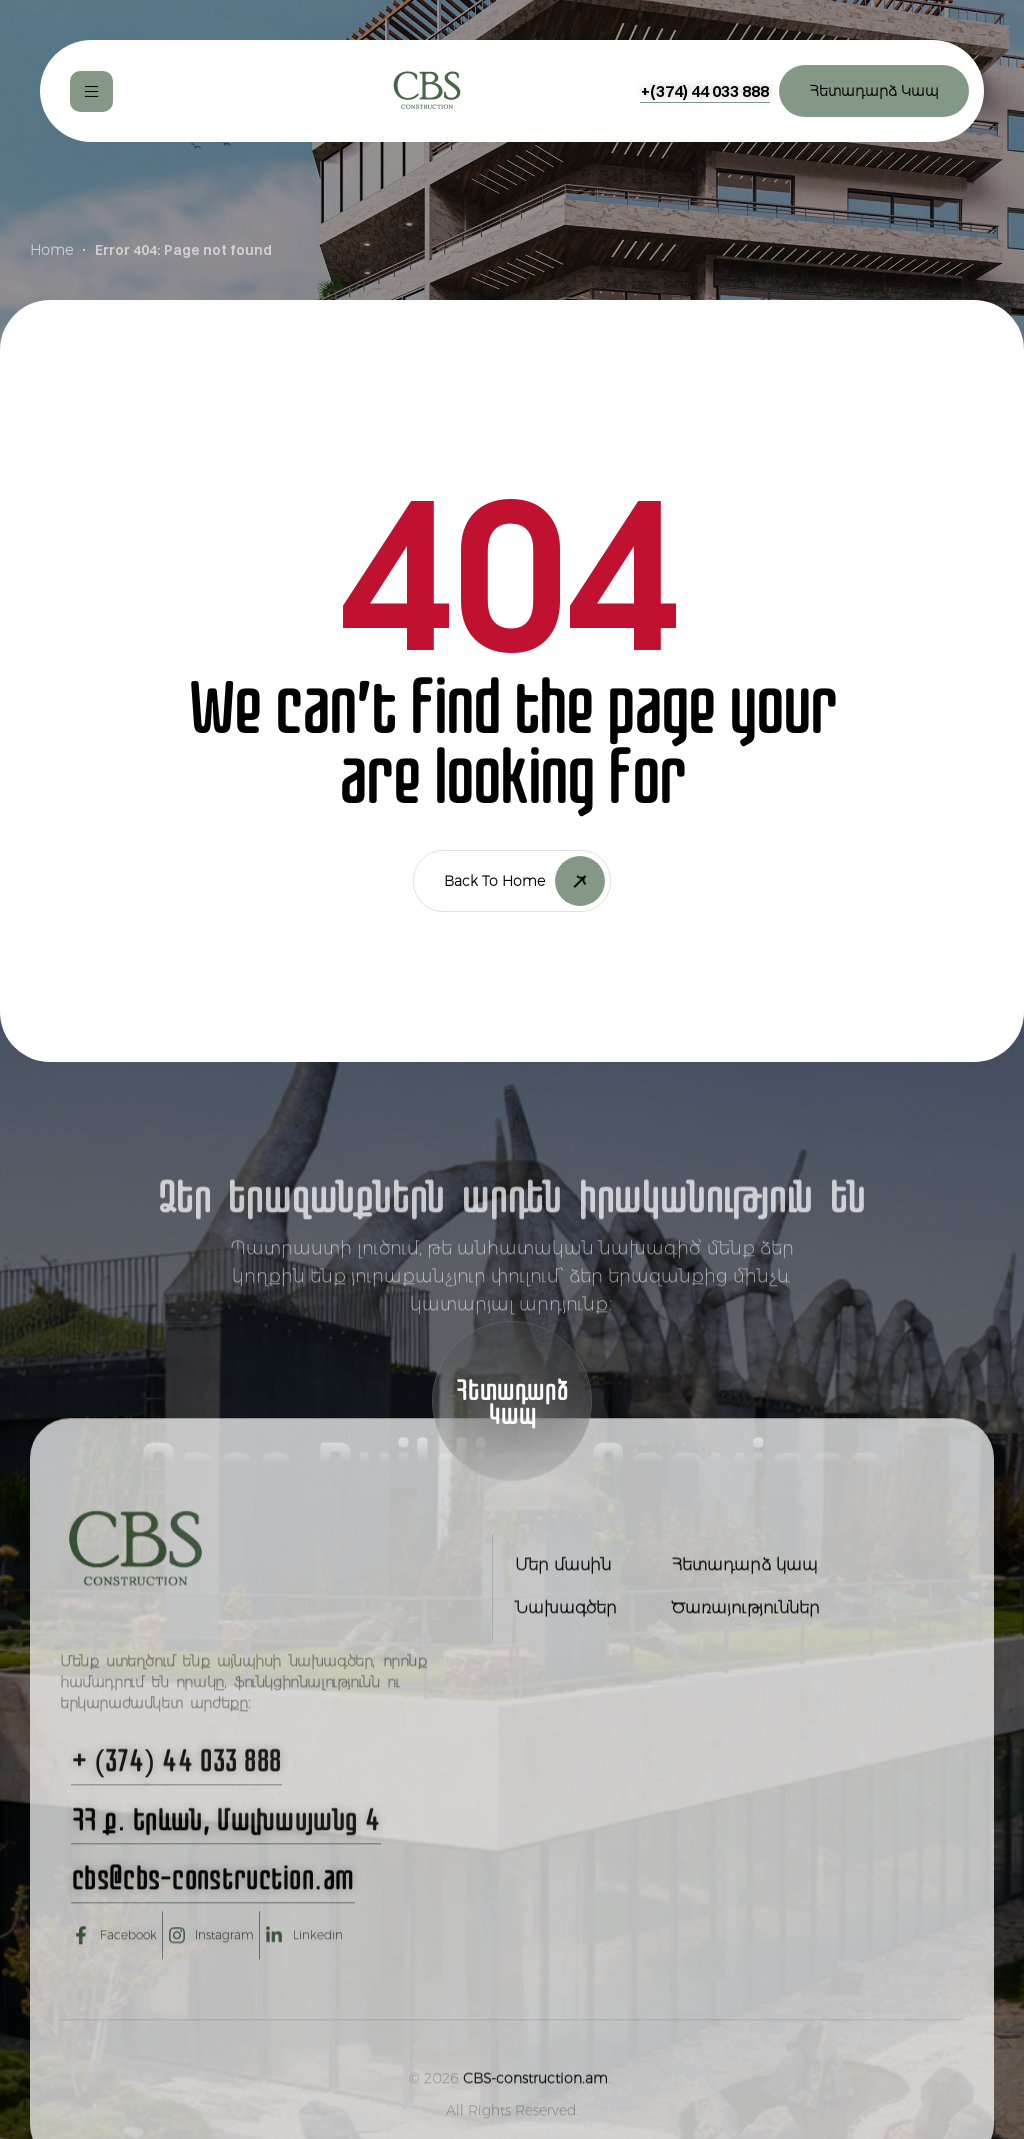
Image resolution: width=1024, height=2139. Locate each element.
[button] (705, 91)
